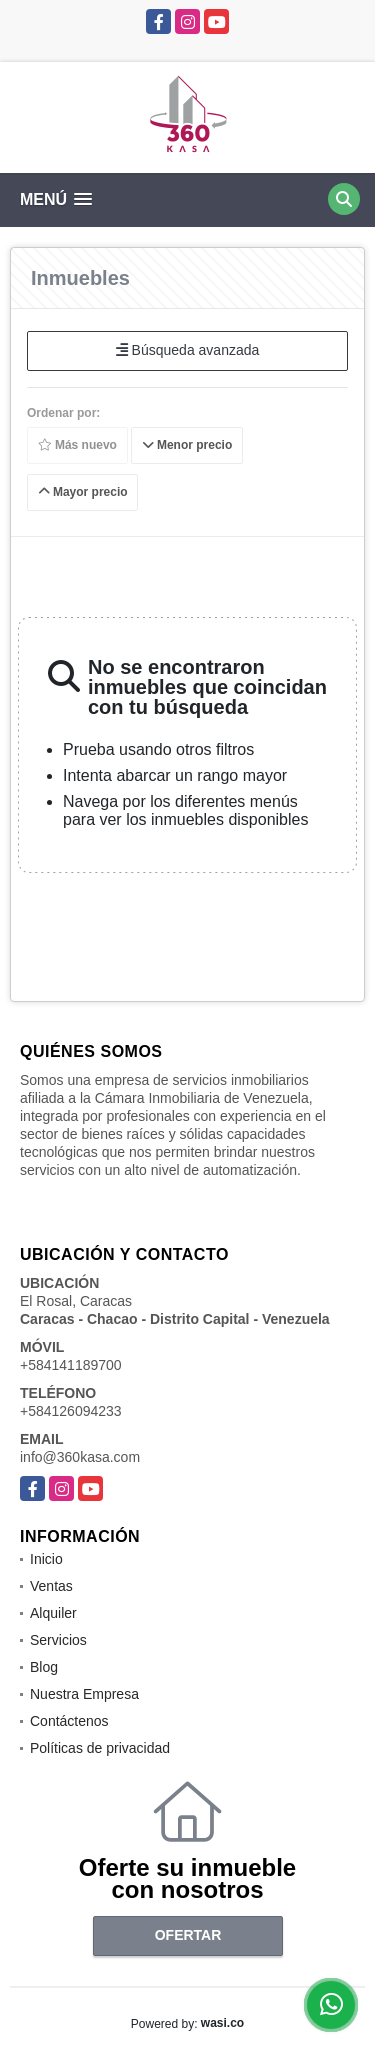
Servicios (58, 1640)
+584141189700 (71, 1365)
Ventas (51, 1586)
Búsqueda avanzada (188, 350)
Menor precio (187, 445)
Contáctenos (69, 1721)
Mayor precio (83, 492)
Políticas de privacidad (100, 1748)
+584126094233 (71, 1411)
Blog (44, 1667)
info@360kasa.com (80, 1457)
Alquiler (53, 1613)
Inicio (46, 1559)
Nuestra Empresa (84, 1694)
